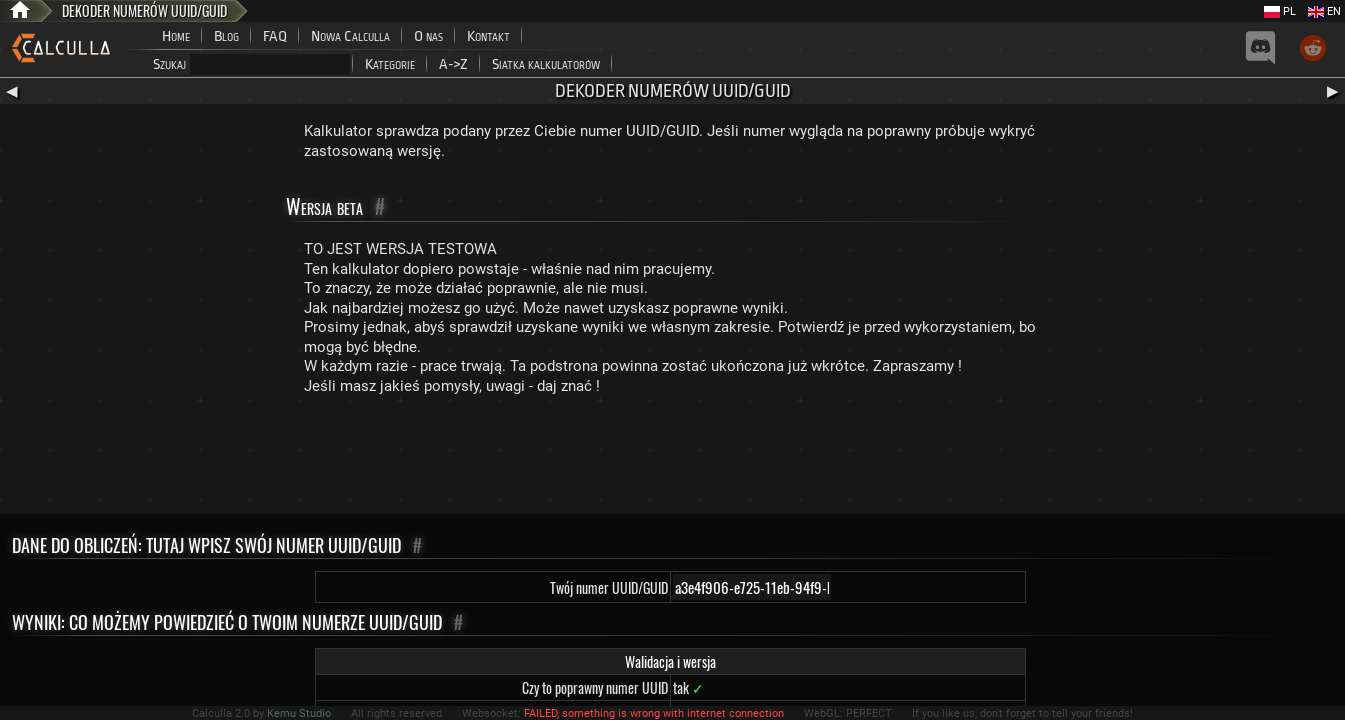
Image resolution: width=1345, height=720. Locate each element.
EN (1324, 11)
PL (1280, 11)
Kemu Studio (299, 713)
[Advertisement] (673, 459)
